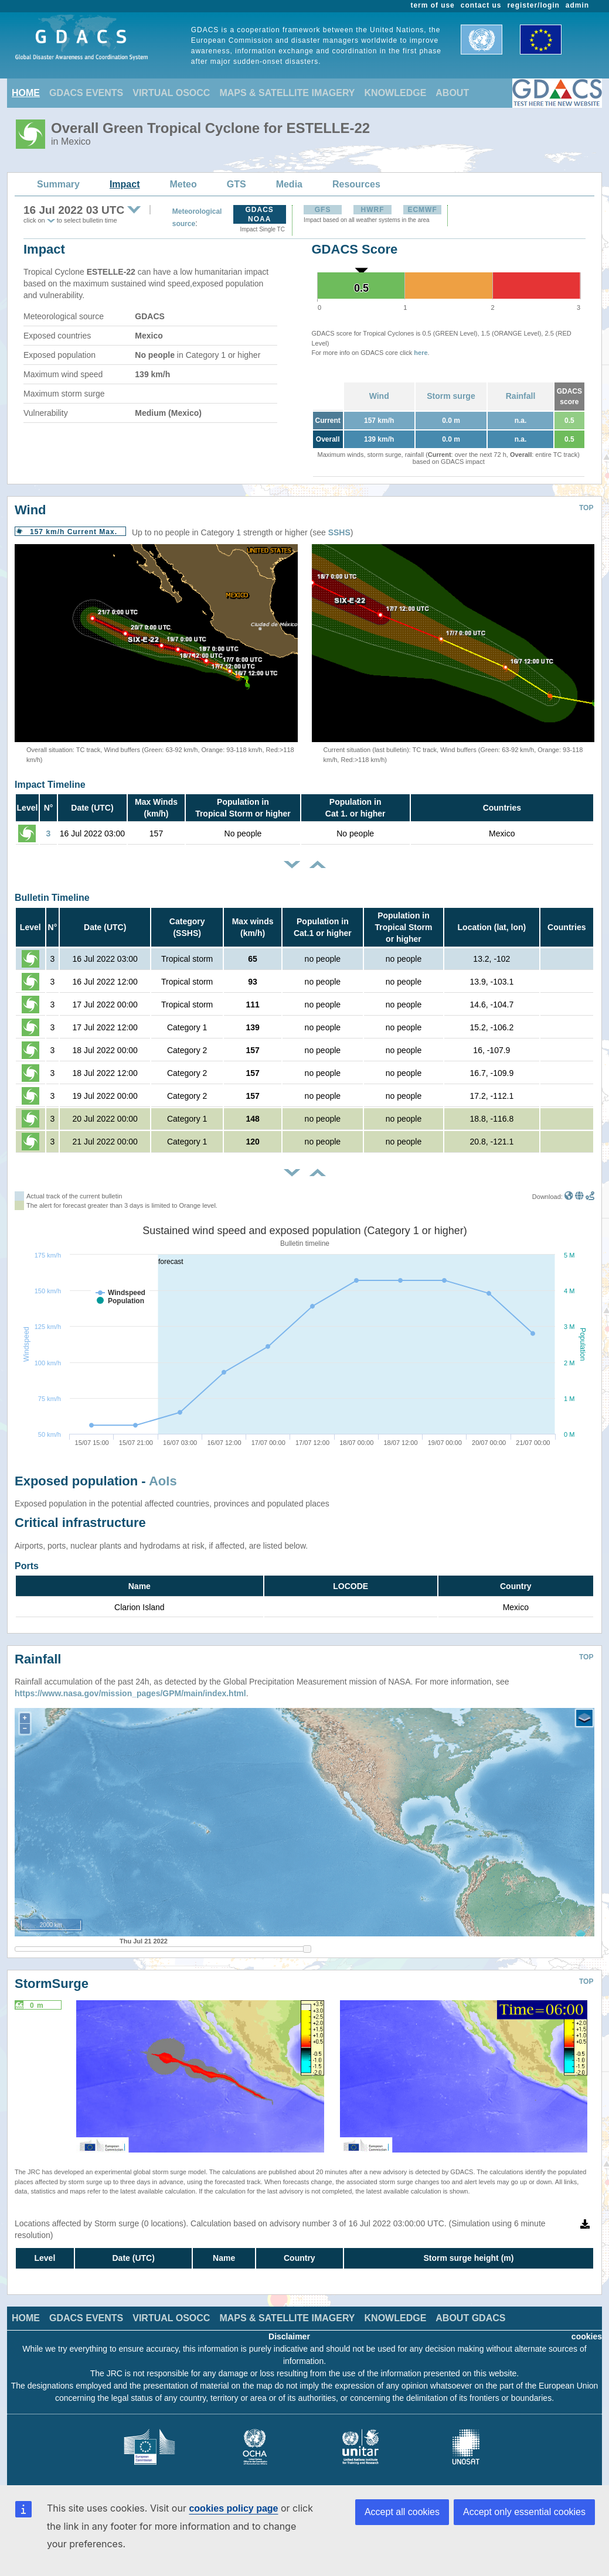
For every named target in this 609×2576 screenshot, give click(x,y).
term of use (433, 5)
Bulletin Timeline (52, 898)
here (420, 352)
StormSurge (52, 1983)
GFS (323, 210)
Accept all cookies (402, 2512)
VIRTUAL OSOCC (171, 93)
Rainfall (521, 396)
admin (577, 5)
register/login (533, 5)
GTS (236, 184)
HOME (26, 93)
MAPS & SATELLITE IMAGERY (287, 93)
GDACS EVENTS (86, 93)
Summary (58, 184)
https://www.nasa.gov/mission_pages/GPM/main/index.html (130, 1693)
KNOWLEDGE (396, 93)
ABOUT (452, 93)
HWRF (373, 210)
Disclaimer (289, 2336)
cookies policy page (233, 2508)
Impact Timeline (50, 785)
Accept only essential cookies (524, 2512)
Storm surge (451, 396)
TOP (586, 508)
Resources (356, 184)
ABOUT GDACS (470, 2318)
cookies (586, 2336)
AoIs (163, 1481)
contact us (481, 5)
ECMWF (422, 210)
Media (289, 184)
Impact (125, 184)
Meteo (183, 184)
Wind (379, 396)
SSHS (339, 532)
